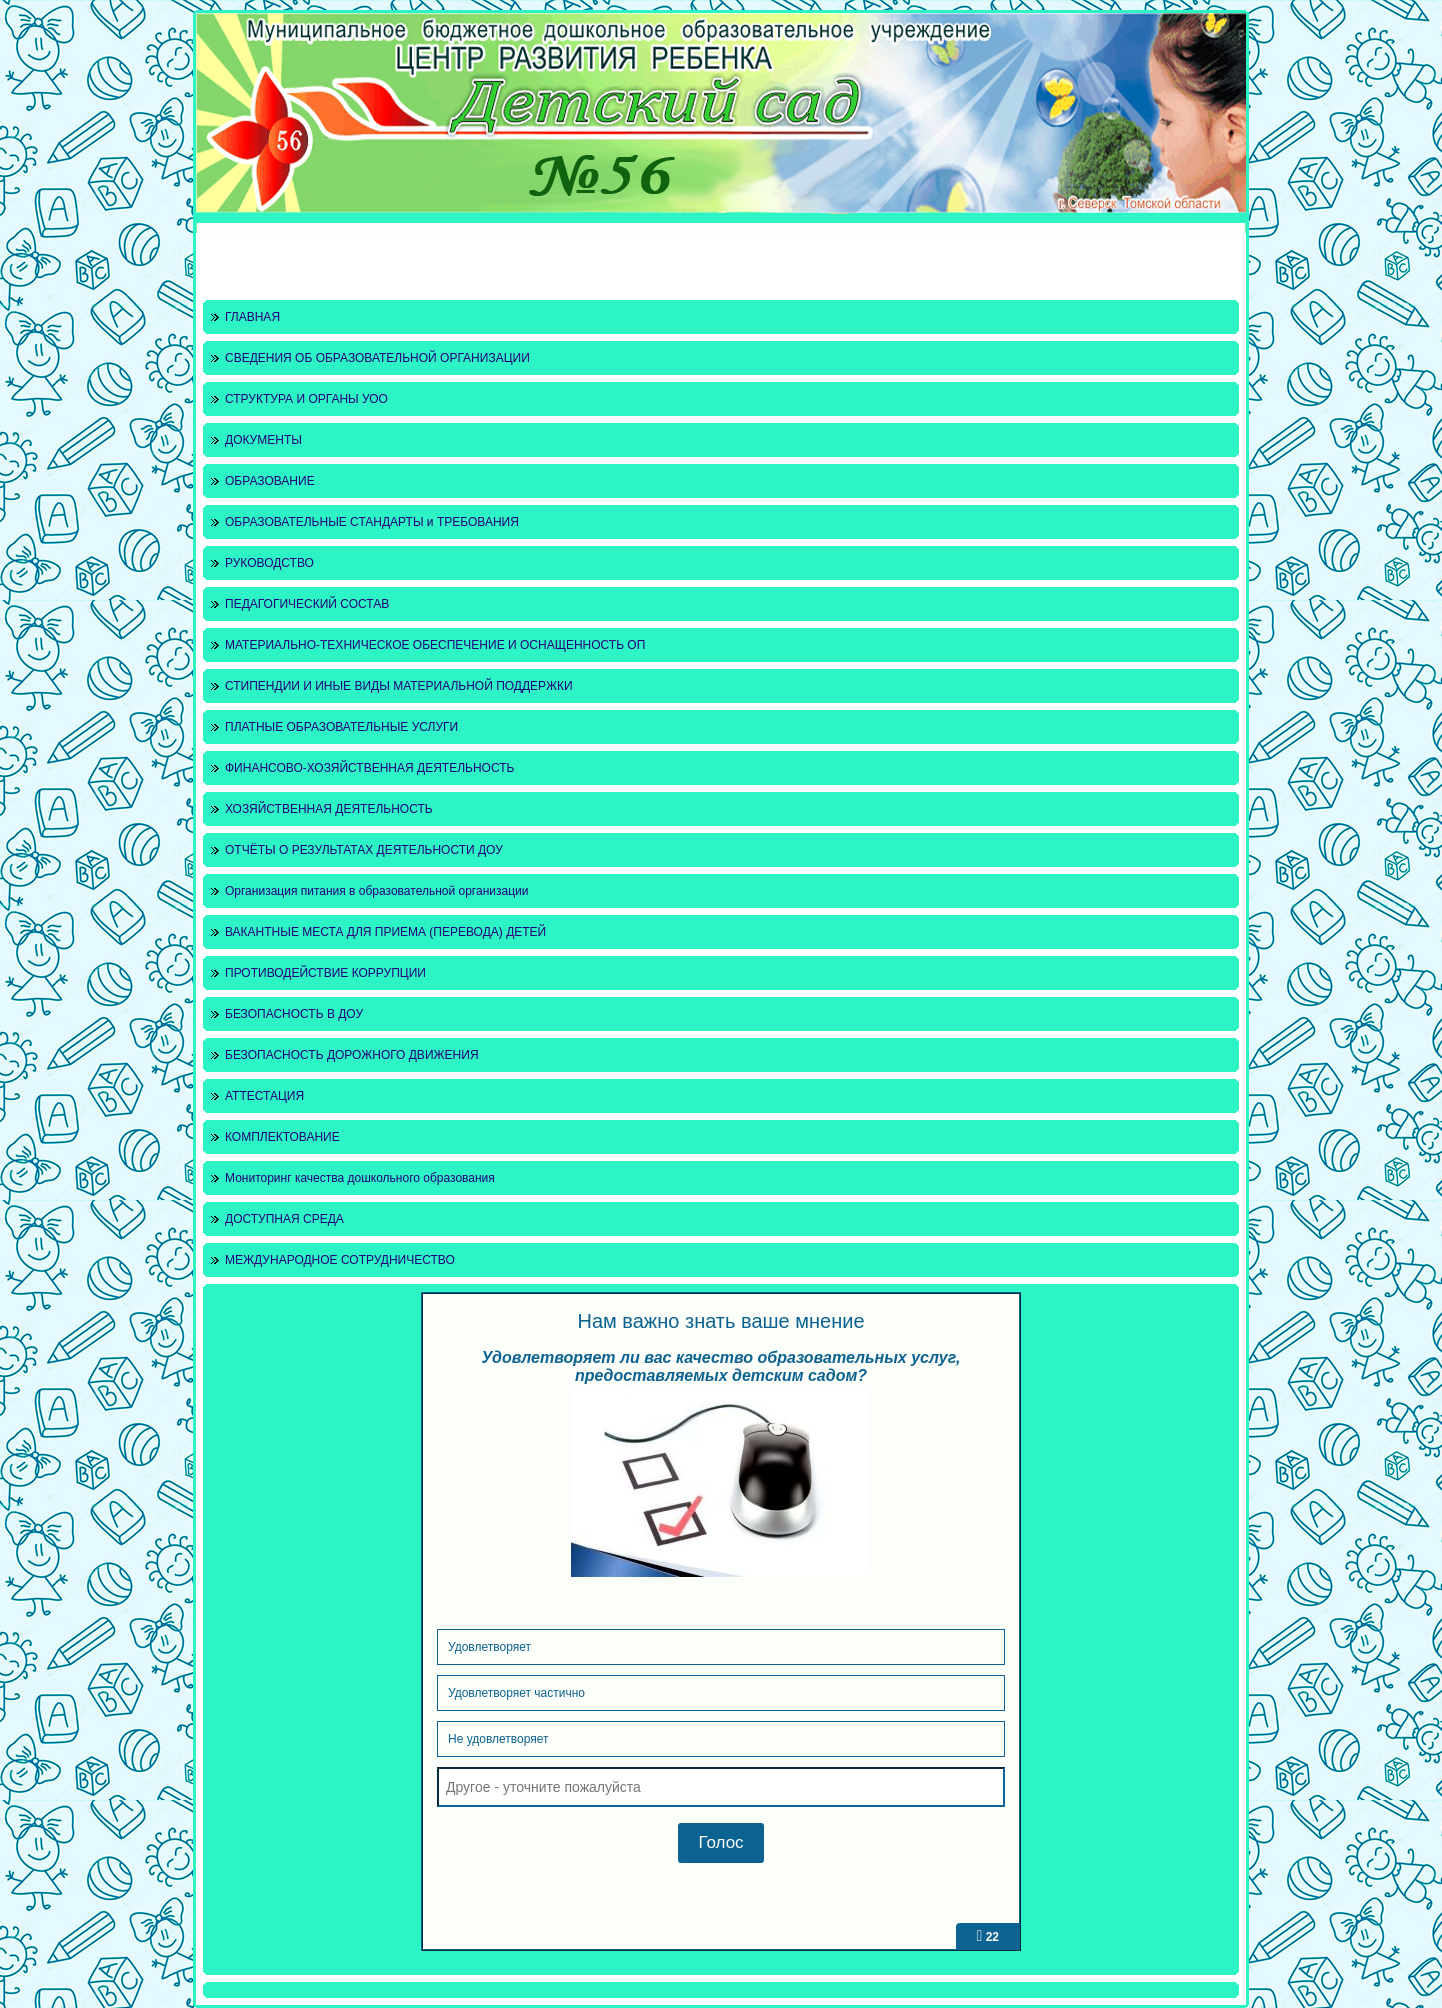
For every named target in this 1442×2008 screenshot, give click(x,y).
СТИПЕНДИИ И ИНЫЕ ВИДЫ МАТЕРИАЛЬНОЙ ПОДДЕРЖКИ (399, 686)
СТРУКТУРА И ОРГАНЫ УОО (306, 399)
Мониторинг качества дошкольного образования (360, 1178)
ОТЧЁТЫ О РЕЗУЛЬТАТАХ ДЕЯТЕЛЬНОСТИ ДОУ (364, 850)
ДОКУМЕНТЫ (263, 440)
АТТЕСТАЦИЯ (264, 1096)
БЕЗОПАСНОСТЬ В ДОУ (294, 1014)
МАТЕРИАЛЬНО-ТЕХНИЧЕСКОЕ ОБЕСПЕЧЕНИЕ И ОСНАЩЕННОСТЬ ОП (435, 645)
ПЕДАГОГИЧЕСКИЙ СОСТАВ (307, 604)
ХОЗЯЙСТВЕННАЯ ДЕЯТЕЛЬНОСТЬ (329, 809)
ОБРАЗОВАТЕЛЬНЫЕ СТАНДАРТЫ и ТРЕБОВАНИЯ (372, 522)
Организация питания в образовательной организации (376, 891)
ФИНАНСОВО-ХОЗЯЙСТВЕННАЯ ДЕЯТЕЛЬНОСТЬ (369, 768)
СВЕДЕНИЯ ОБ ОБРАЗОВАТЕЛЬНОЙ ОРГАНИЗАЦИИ (377, 358)
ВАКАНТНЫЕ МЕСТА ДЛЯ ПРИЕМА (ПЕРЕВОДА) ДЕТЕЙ (385, 932)
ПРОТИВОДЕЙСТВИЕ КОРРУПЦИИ (325, 973)
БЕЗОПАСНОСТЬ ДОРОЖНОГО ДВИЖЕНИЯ (352, 1055)
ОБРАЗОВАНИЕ (270, 481)
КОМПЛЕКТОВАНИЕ (282, 1137)
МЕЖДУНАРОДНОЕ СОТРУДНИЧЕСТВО (340, 1260)
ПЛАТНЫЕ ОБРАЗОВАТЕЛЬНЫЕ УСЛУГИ (341, 727)
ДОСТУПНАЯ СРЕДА (284, 1219)
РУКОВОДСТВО (269, 563)
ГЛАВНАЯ (252, 317)
